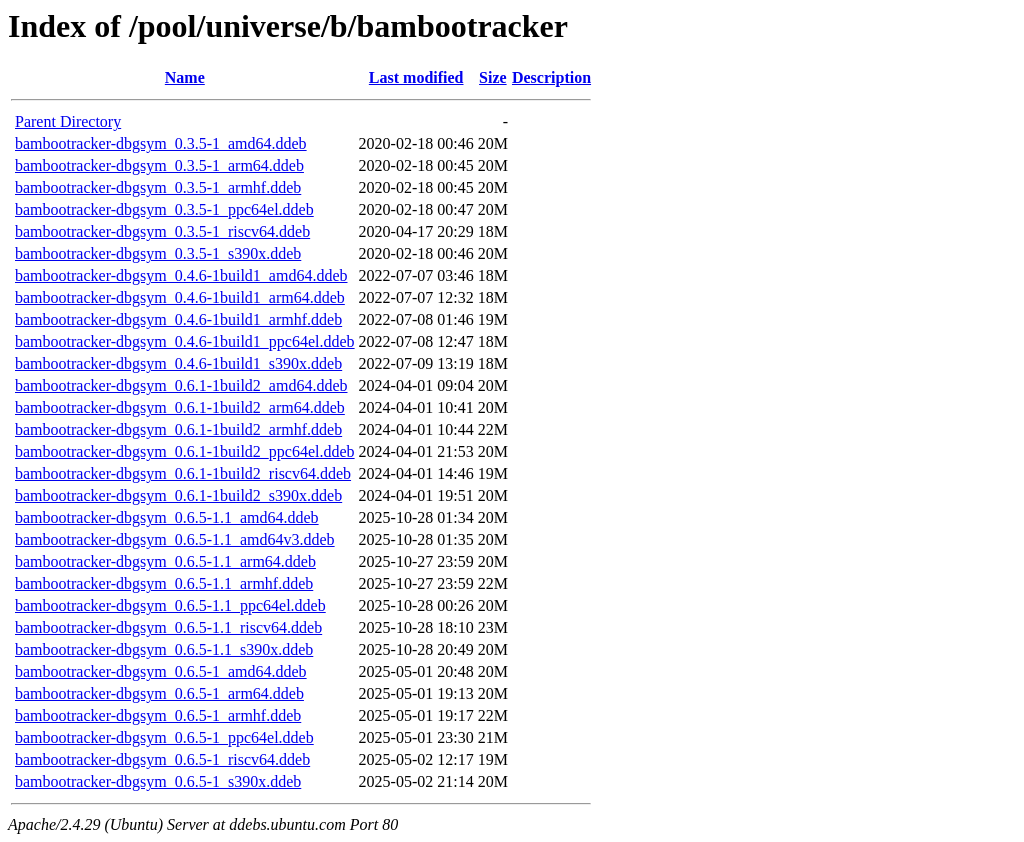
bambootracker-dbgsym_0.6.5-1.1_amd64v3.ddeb (175, 539)
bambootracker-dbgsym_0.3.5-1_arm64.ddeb (159, 165)
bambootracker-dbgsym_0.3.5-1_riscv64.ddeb (162, 231)
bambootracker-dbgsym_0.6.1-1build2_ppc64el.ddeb (185, 451)
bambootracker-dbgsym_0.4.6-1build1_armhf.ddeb (178, 319)
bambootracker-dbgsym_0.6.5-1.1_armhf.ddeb (164, 583)
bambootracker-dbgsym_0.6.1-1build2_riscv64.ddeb (183, 473)
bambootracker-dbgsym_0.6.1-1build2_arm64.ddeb (180, 407)
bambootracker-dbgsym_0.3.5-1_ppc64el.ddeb (164, 209)
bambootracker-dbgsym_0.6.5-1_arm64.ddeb (159, 693)
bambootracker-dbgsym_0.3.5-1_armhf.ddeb (158, 187)
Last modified (416, 77)
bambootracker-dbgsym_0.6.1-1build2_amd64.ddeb (181, 385)
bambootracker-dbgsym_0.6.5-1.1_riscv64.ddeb (168, 627)
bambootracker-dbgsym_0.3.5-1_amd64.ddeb (161, 143)
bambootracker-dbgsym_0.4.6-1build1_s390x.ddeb (178, 363)
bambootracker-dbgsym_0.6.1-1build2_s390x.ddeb (178, 495)
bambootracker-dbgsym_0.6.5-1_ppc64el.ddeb (164, 737)
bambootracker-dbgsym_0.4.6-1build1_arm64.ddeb (180, 297)
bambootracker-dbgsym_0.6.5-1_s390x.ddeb (158, 781)
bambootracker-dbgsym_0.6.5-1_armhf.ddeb (158, 715)
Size (493, 77)
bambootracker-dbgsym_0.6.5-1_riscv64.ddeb (162, 759)
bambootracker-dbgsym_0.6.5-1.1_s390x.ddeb (164, 649)
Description (551, 77)
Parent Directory (68, 121)
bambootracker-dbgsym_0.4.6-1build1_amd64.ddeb (181, 275)
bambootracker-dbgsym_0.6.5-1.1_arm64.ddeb (165, 561)
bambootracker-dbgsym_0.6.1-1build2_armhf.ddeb (178, 429)
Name (185, 77)
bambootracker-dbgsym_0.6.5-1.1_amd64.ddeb (167, 517)
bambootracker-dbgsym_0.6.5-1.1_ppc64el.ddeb (170, 605)
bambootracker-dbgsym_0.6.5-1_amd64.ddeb (161, 671)
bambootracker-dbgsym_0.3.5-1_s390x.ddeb (158, 253)
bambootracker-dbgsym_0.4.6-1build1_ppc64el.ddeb (185, 341)
